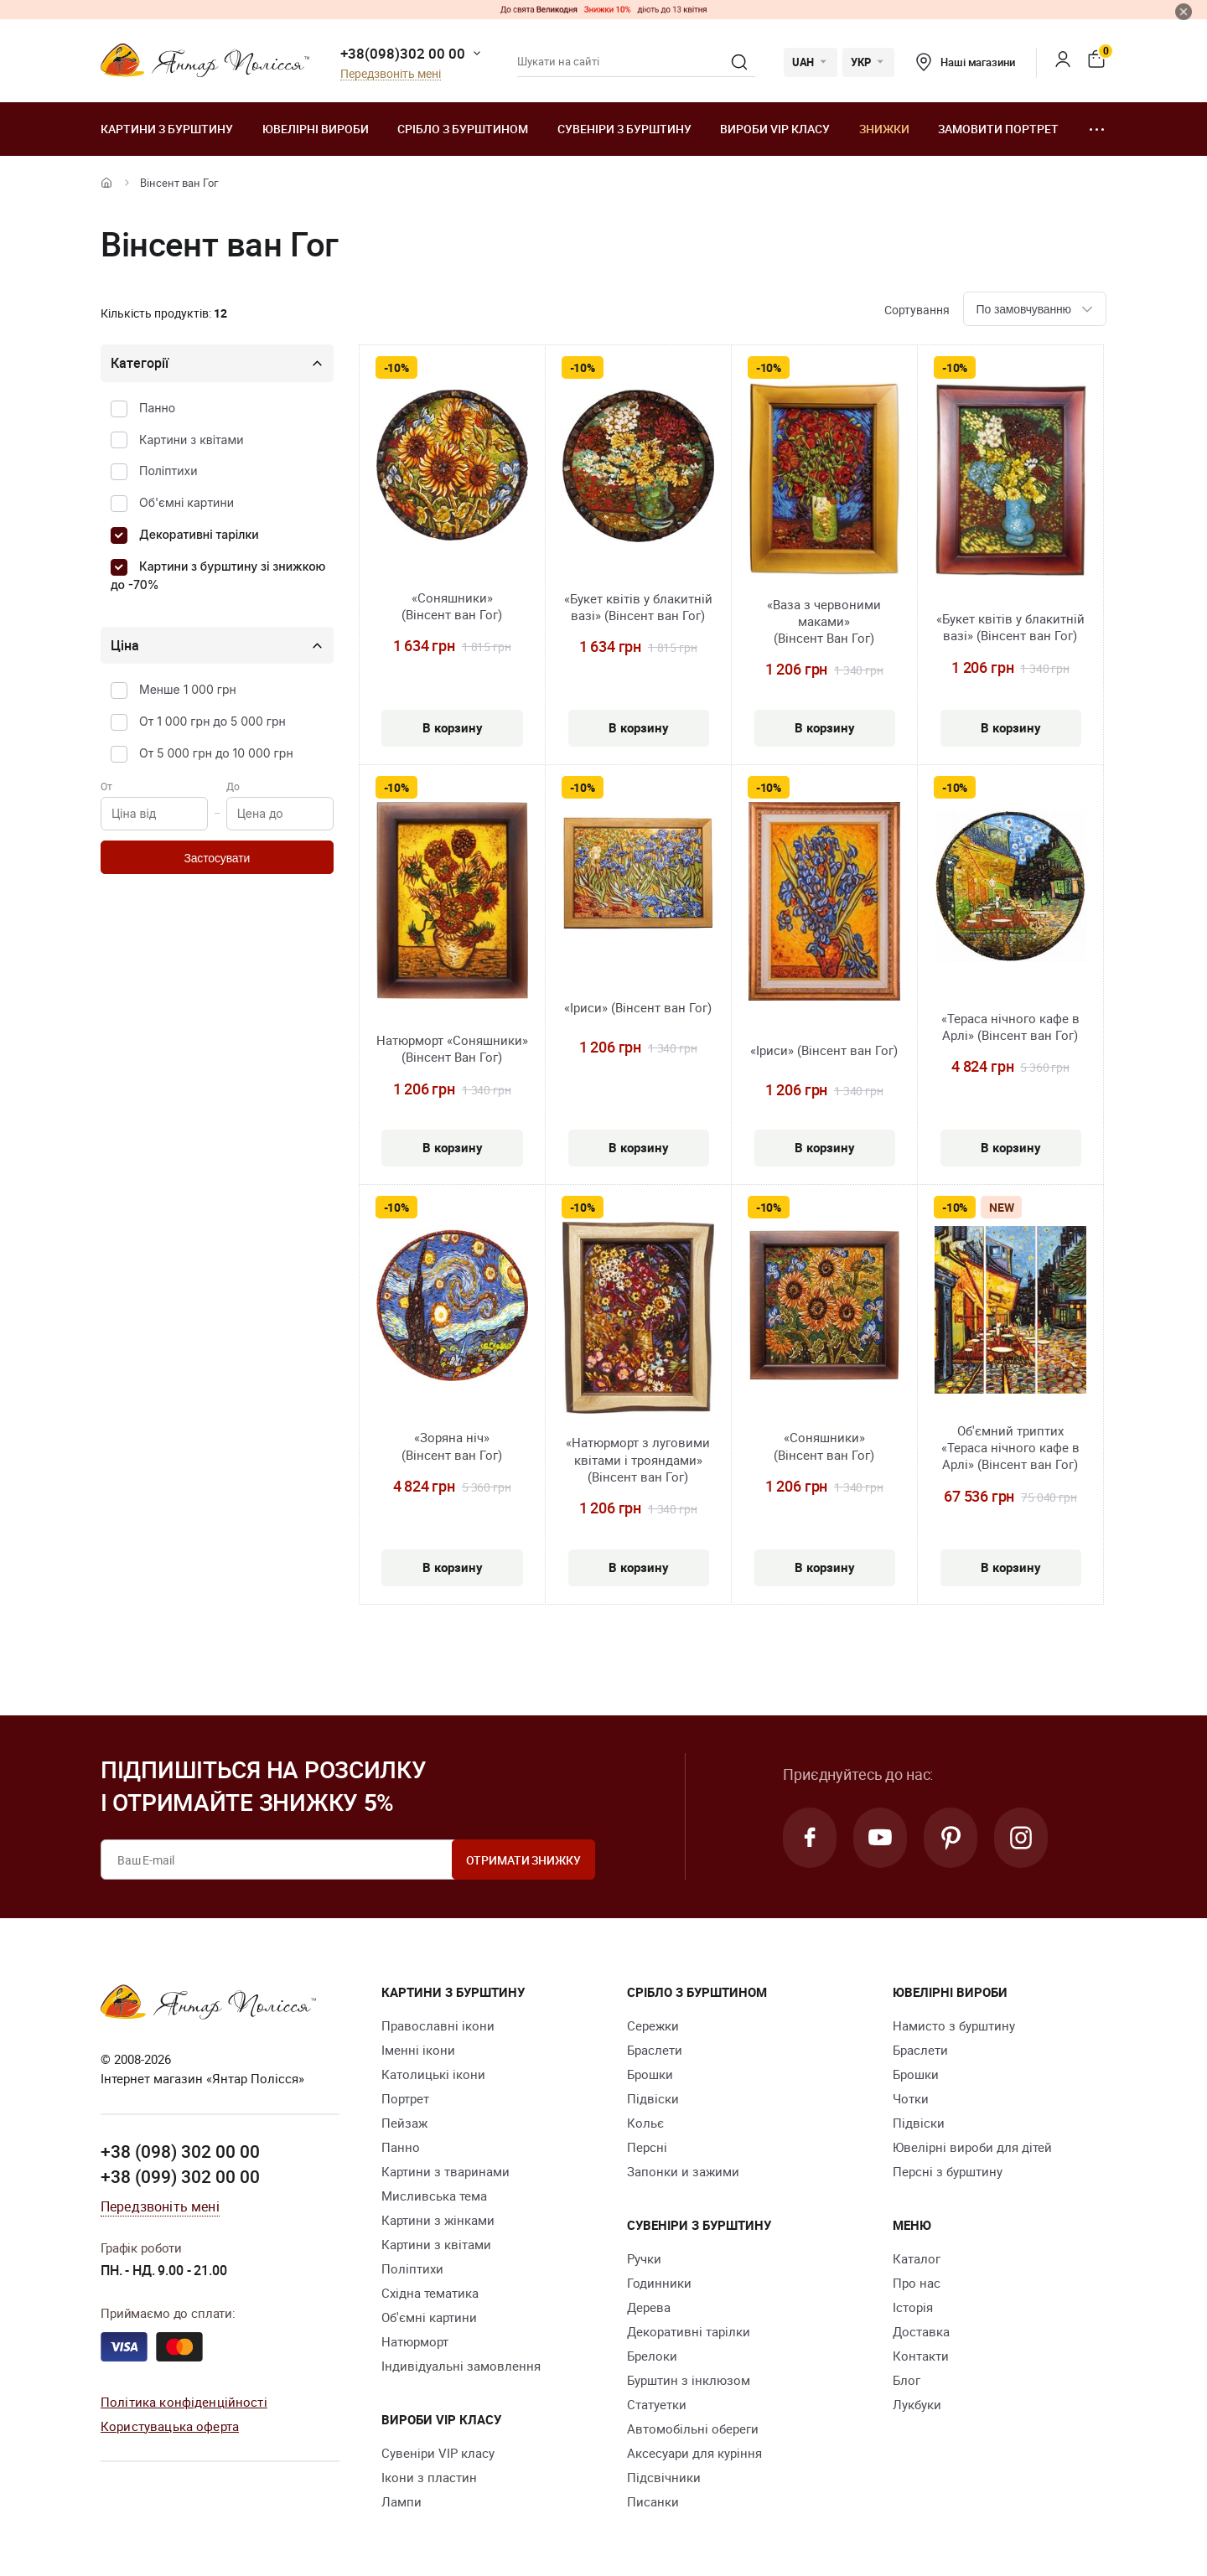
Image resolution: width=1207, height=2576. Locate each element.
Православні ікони (438, 2025)
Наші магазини (965, 62)
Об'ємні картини (186, 502)
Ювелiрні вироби (315, 129)
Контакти (921, 2355)
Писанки (653, 2501)
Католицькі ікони (433, 2074)
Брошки (650, 2074)
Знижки (884, 129)
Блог (906, 2380)
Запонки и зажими (683, 2171)
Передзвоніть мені (390, 74)
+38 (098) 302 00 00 (180, 2151)
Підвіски (653, 2098)
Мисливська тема (434, 2195)
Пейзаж (404, 2122)
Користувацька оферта (170, 2426)
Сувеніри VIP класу (438, 2452)
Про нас (916, 2282)
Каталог (916, 2258)
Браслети (654, 2049)
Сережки (653, 2025)
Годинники (659, 2282)
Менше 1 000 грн (187, 689)
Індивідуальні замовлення (461, 2365)
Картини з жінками (438, 2219)
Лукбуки (917, 2404)
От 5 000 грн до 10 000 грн (216, 753)
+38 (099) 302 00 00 (180, 2176)
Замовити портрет (998, 129)
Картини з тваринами (445, 2171)
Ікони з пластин (429, 2477)
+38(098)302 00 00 (402, 53)
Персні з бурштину (947, 2171)
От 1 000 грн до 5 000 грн (212, 721)
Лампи (401, 2501)
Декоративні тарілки (199, 534)
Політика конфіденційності (184, 2401)
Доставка (921, 2331)
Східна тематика (430, 2292)
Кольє (645, 2122)
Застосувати (217, 858)
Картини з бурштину (167, 129)
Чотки (911, 2098)
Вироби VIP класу (775, 129)
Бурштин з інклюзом (688, 2380)
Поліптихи (168, 470)
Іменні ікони (418, 2049)
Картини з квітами (191, 439)
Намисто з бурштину (954, 2025)
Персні (647, 2147)
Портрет (405, 2098)
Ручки (644, 2258)
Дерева (649, 2307)
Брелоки (652, 2355)
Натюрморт (414, 2341)
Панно (157, 408)
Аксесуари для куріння (694, 2452)
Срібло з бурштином (462, 129)
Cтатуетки (656, 2404)
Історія (913, 2307)
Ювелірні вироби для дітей (972, 2147)
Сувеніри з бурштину (624, 129)
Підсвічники (664, 2477)
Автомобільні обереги (693, 2428)
